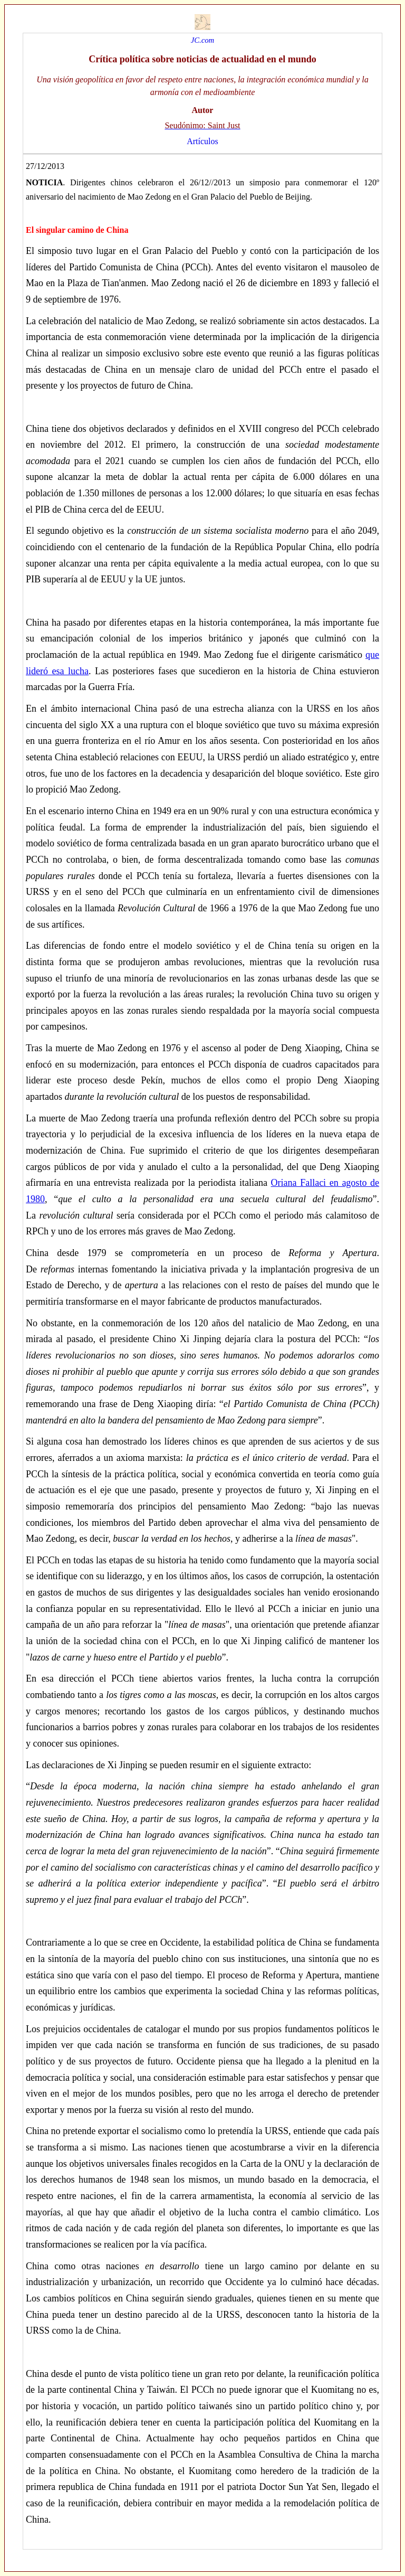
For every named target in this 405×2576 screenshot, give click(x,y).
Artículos (202, 141)
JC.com (202, 40)
